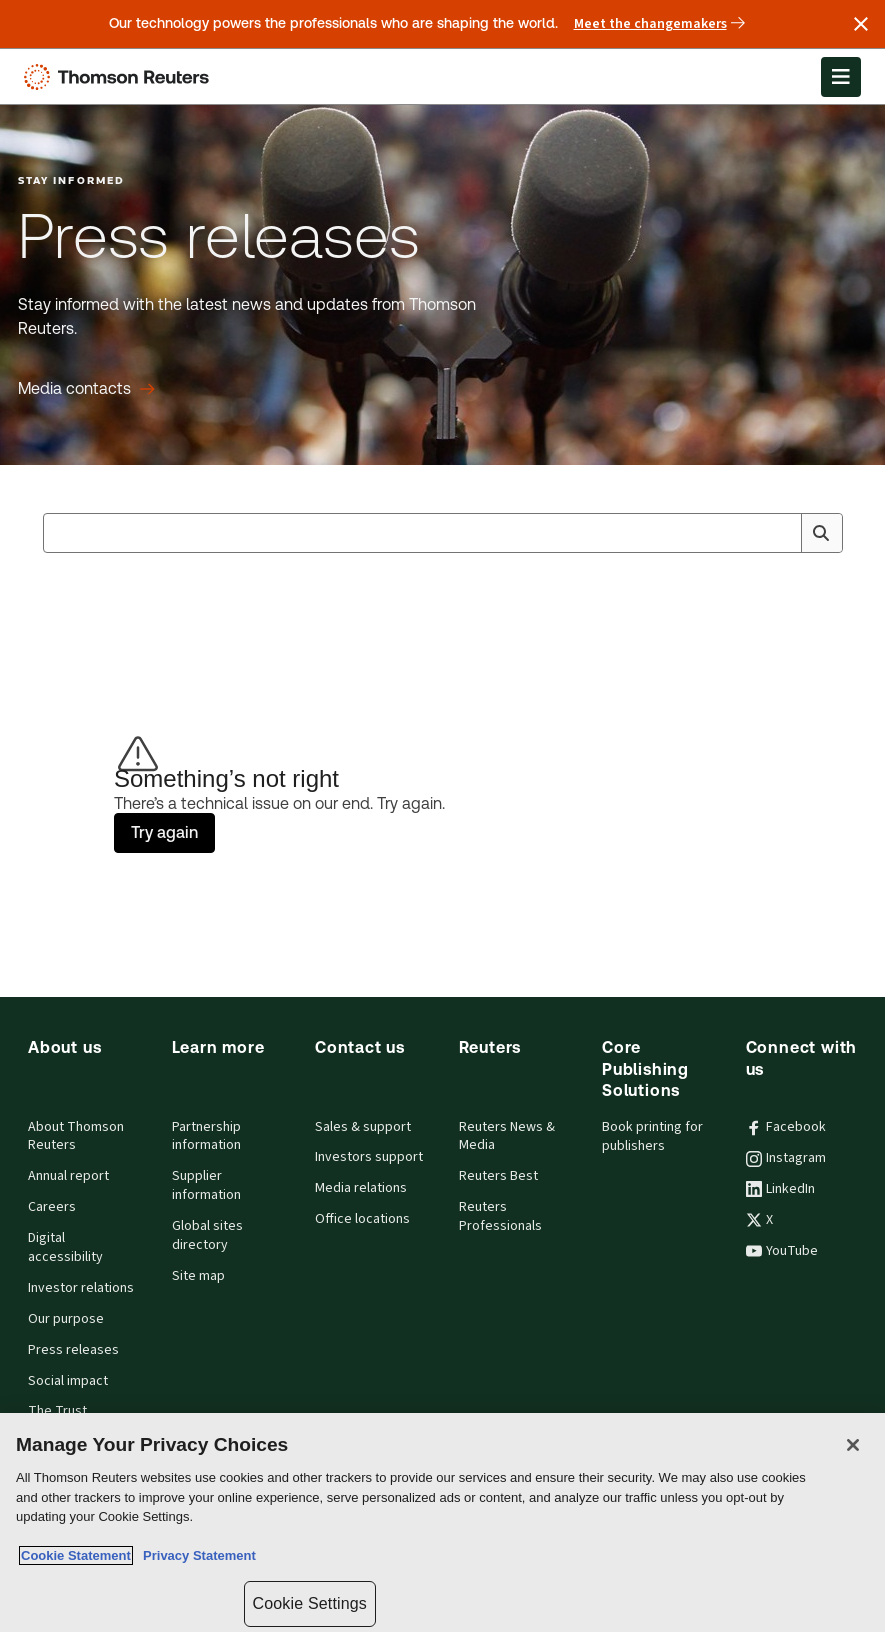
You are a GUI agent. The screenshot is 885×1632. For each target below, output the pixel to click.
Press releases (73, 1350)
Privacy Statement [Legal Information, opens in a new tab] (196, 1555)
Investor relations (81, 1288)
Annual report (68, 1176)
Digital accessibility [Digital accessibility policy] (65, 1247)
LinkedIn (780, 1189)
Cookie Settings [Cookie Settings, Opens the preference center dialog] (310, 1603)
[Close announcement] (861, 24)
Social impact (68, 1381)
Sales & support (363, 1127)
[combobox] (443, 533)
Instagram (786, 1158)
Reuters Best (498, 1176)
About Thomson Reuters (76, 1136)
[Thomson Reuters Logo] (121, 77)
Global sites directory (207, 1235)
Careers (52, 1207)
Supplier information (206, 1185)
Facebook (786, 1127)
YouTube (782, 1251)
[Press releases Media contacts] (86, 389)
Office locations (362, 1219)
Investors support (369, 1157)
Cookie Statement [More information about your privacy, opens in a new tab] (76, 1555)
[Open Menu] (841, 77)
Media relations (361, 1188)
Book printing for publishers (652, 1136)
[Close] (853, 1445)
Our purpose (66, 1319)
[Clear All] (783, 533)
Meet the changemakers (659, 24)
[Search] (821, 533)
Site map (198, 1276)
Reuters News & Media (507, 1136)
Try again (164, 832)
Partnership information (206, 1136)
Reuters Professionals (500, 1216)
